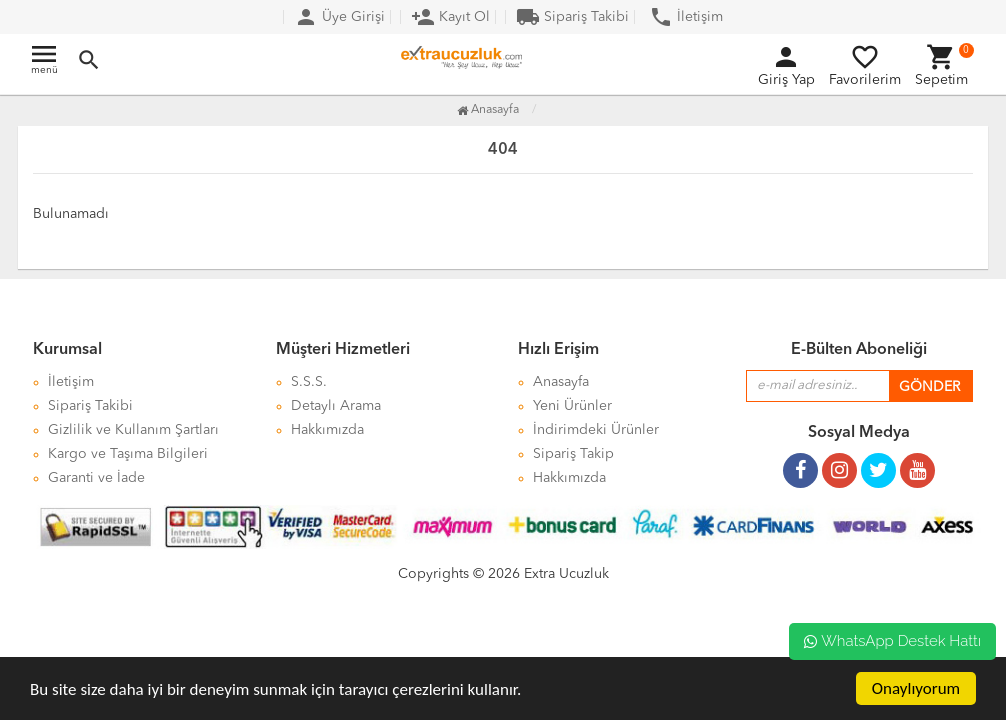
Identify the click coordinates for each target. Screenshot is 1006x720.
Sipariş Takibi (572, 17)
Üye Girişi (339, 17)
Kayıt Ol (450, 17)
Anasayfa (488, 110)
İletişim (686, 17)
